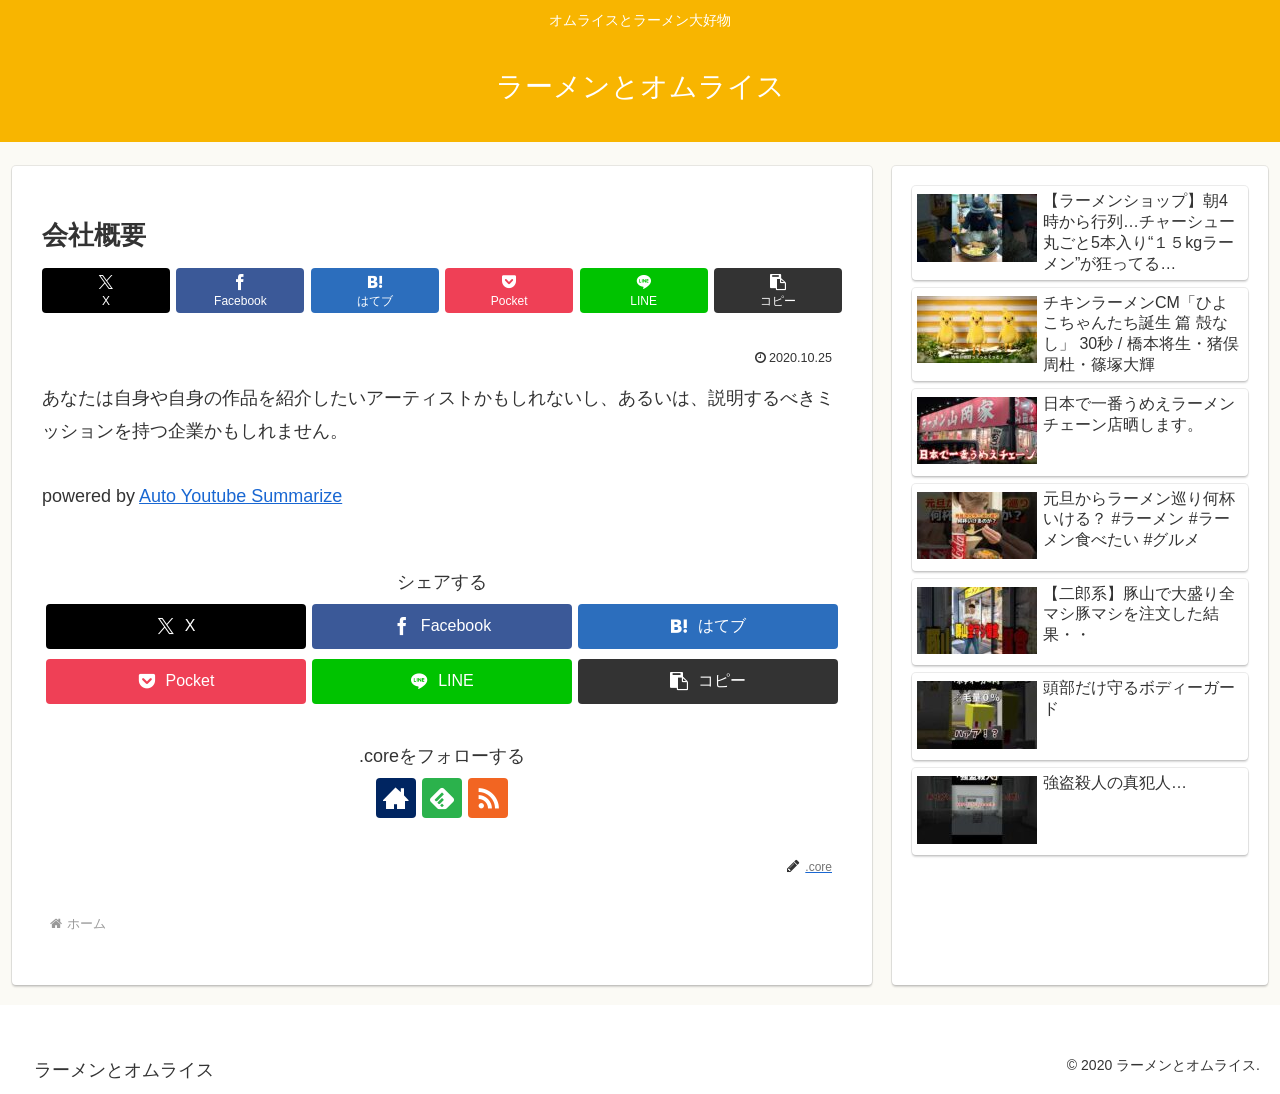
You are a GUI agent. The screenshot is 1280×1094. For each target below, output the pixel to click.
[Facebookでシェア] (240, 290)
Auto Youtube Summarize (240, 496)
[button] (778, 290)
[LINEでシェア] (644, 290)
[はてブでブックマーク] (375, 290)
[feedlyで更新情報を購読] (442, 798)
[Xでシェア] (106, 290)
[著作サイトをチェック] (396, 798)
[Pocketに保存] (509, 290)
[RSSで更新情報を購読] (488, 798)
